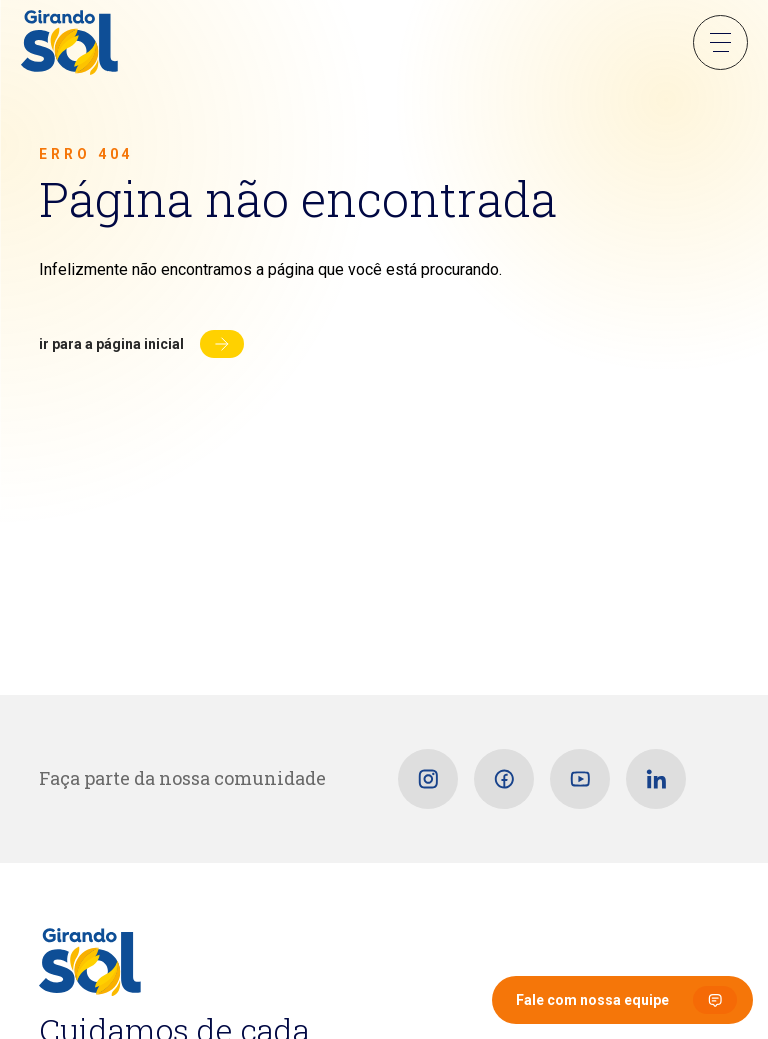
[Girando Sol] (69, 44)
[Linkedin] (656, 779)
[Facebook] (504, 779)
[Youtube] (580, 779)
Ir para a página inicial (111, 344)
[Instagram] (428, 779)
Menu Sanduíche (720, 42)
